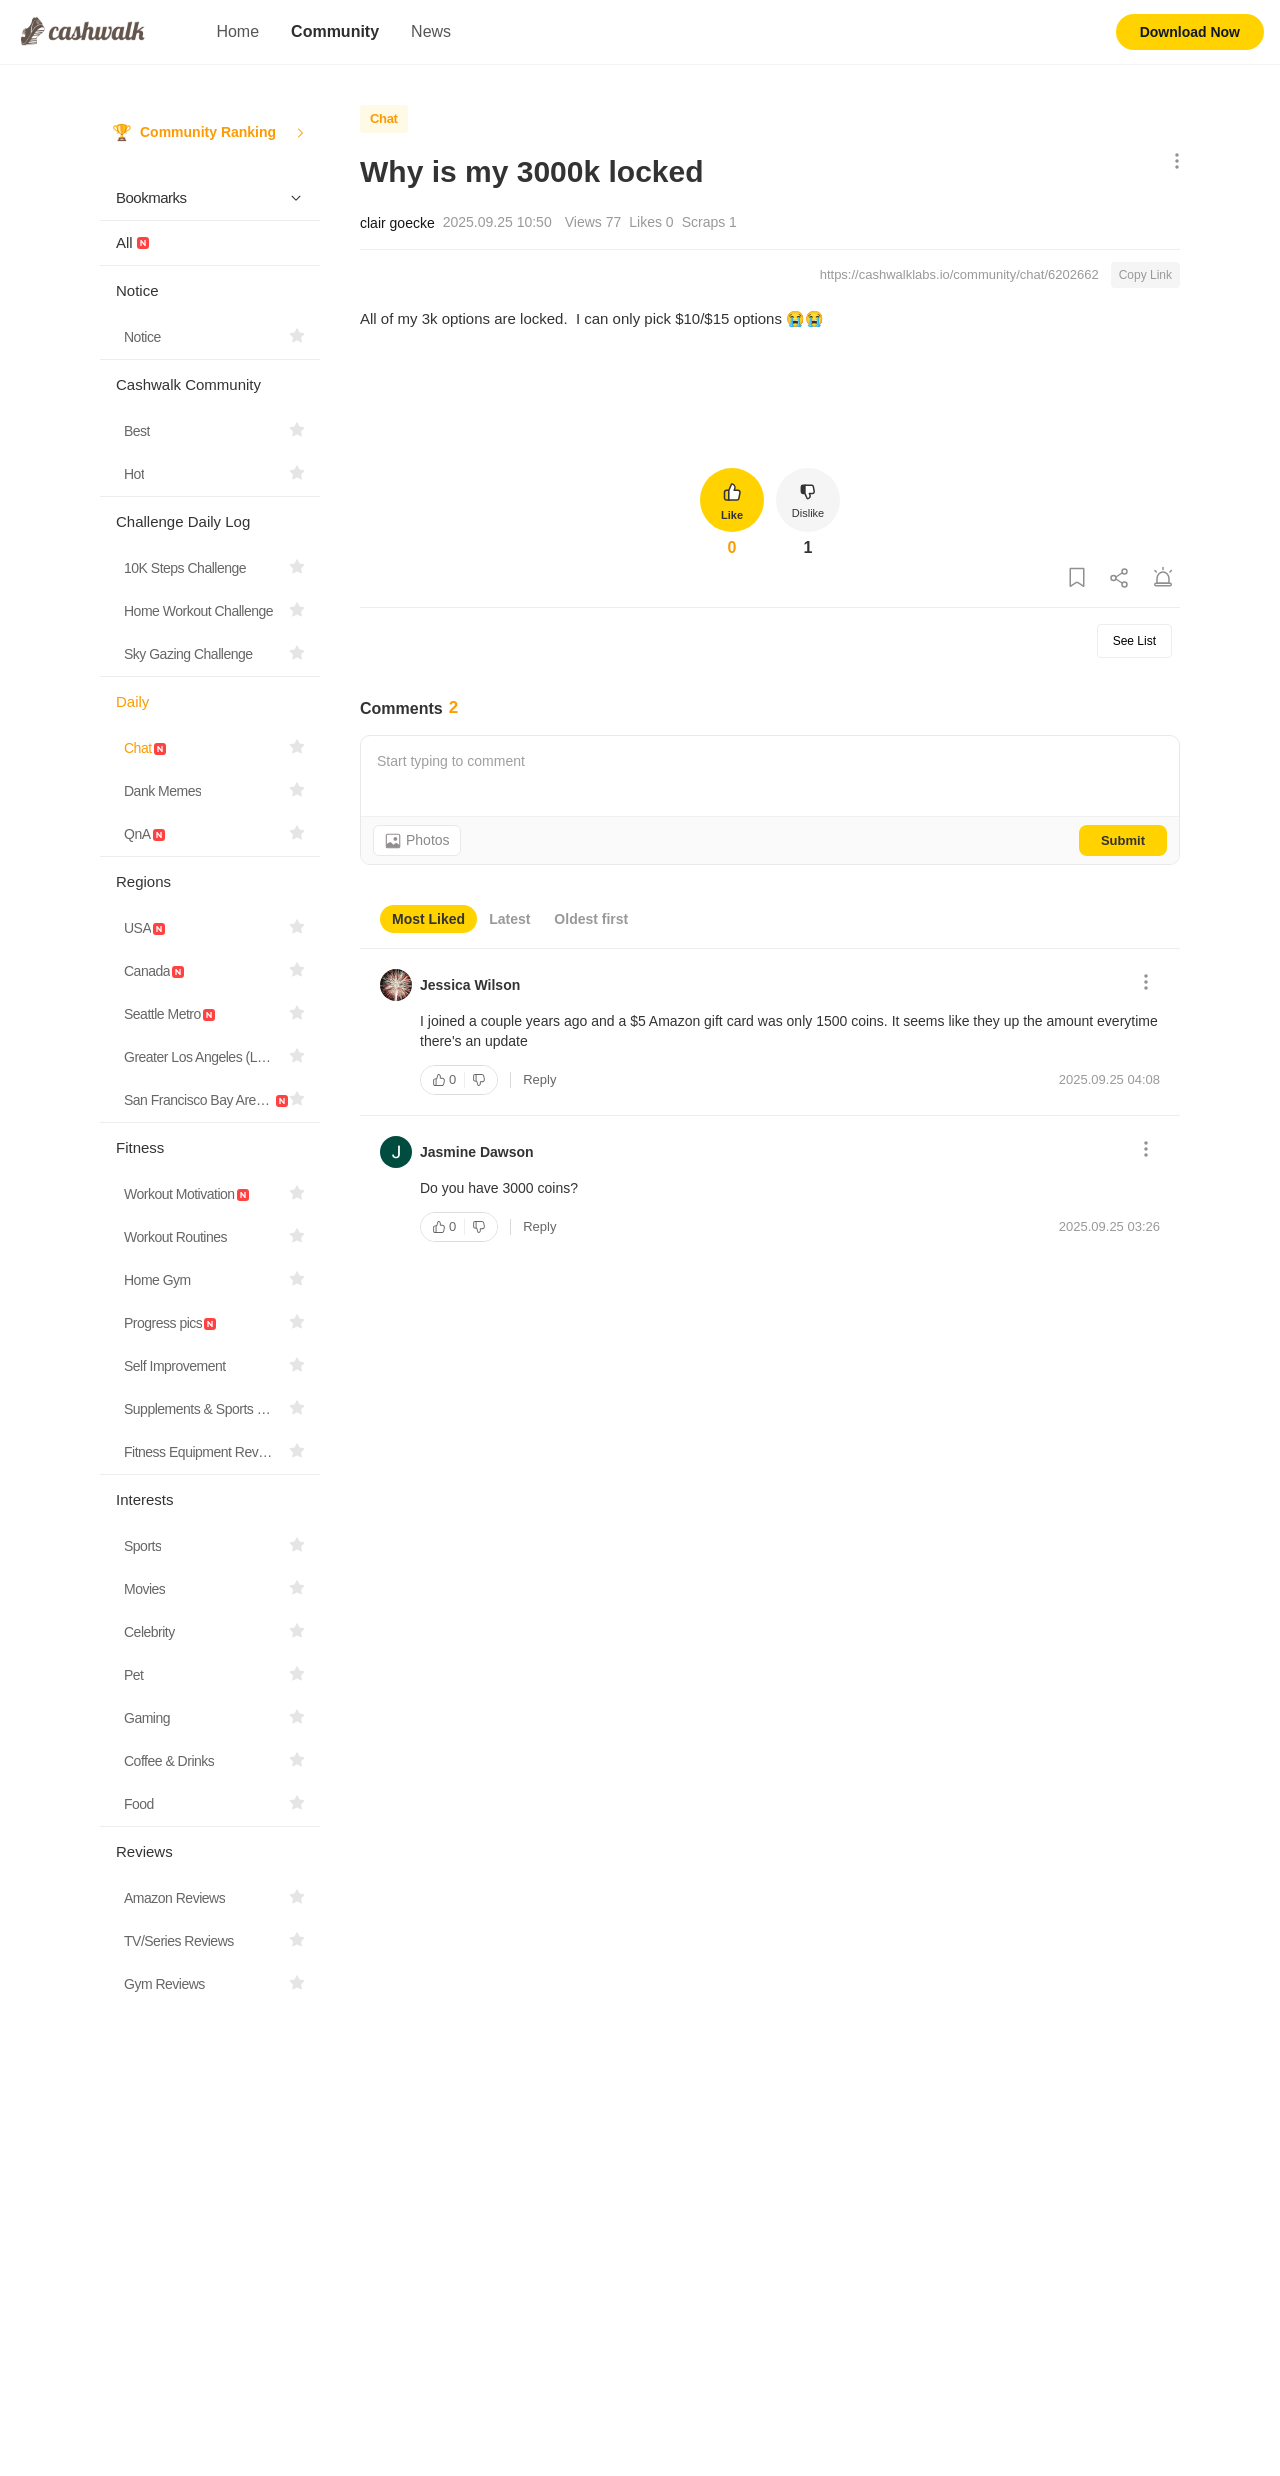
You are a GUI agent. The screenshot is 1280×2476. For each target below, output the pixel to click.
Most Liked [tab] (428, 919)
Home (237, 31)
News (431, 31)
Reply (539, 1079)
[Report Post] (1163, 578)
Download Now (1190, 32)
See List (1134, 641)
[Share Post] (1120, 578)
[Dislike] (481, 1080)
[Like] (442, 1080)
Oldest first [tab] (591, 919)
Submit (1123, 840)
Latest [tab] (509, 919)
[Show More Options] (1172, 162)
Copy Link (1145, 275)
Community (335, 31)
